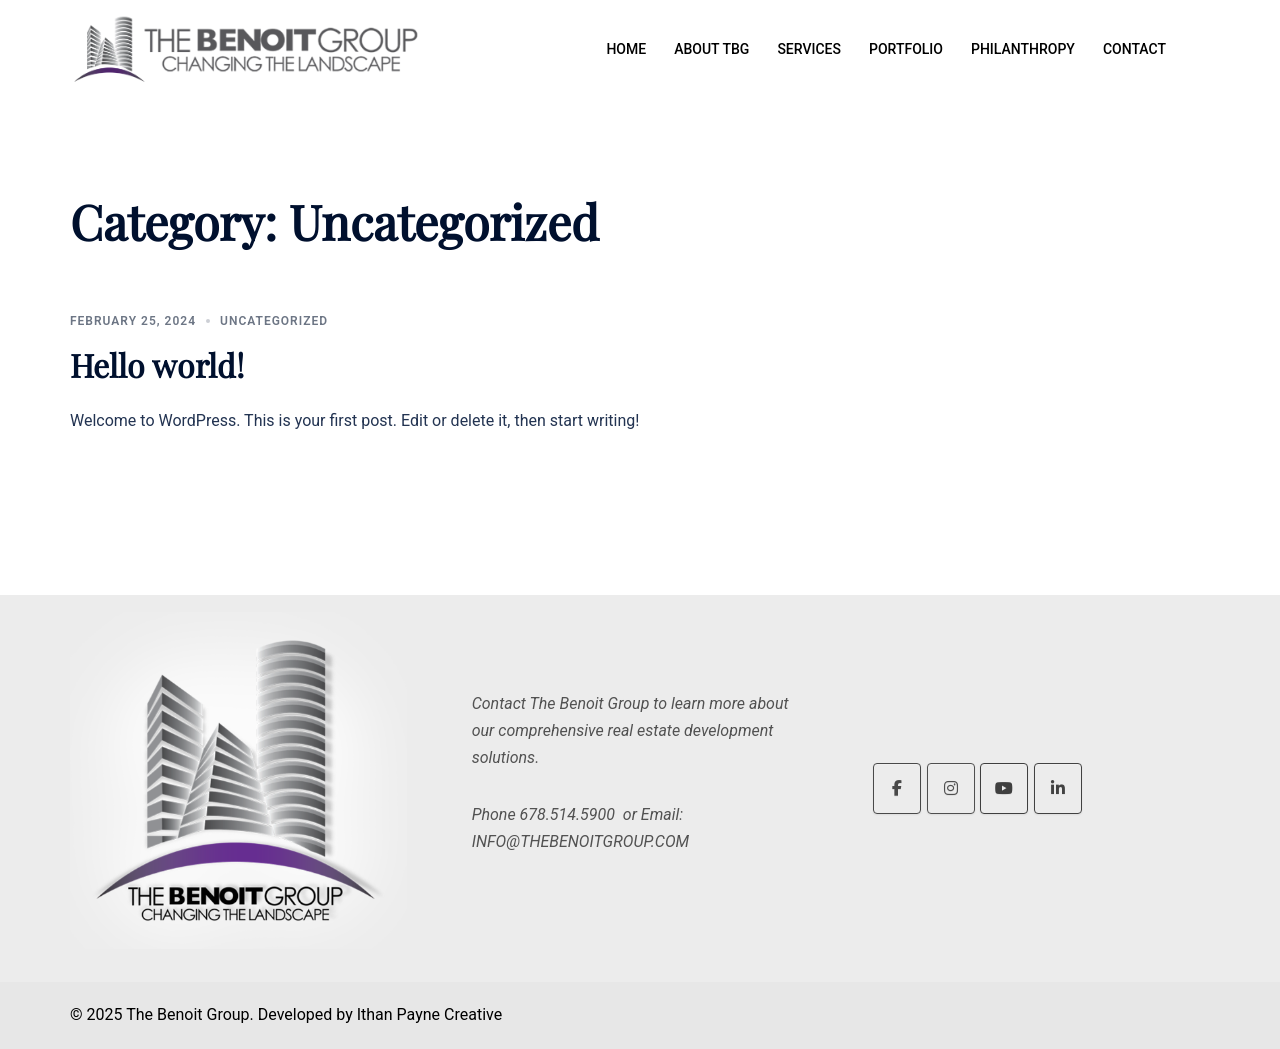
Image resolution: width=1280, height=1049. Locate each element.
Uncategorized (274, 321)
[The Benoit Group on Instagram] (951, 788)
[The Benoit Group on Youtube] (1004, 788)
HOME (626, 49)
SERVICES (809, 49)
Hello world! (157, 364)
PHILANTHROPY (1023, 49)
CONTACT (1134, 49)
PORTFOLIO (906, 49)
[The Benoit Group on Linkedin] (1058, 788)
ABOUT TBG (711, 49)
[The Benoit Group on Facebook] (897, 788)
